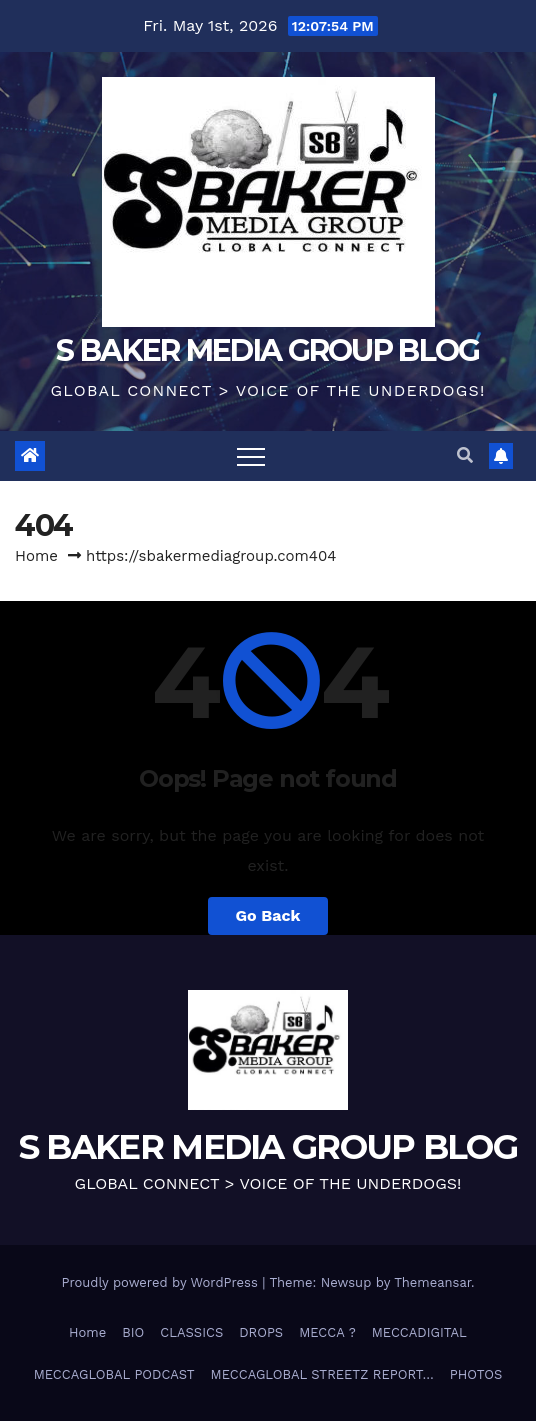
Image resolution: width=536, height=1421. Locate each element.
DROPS (261, 1332)
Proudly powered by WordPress (161, 1282)
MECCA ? (327, 1332)
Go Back (268, 915)
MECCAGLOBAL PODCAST (114, 1374)
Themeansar (432, 1282)
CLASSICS (191, 1332)
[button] (465, 455)
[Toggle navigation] (251, 456)
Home (36, 556)
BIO (133, 1332)
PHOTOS (476, 1374)
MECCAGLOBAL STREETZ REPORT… (322, 1374)
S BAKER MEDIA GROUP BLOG (267, 350)
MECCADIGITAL (419, 1332)
